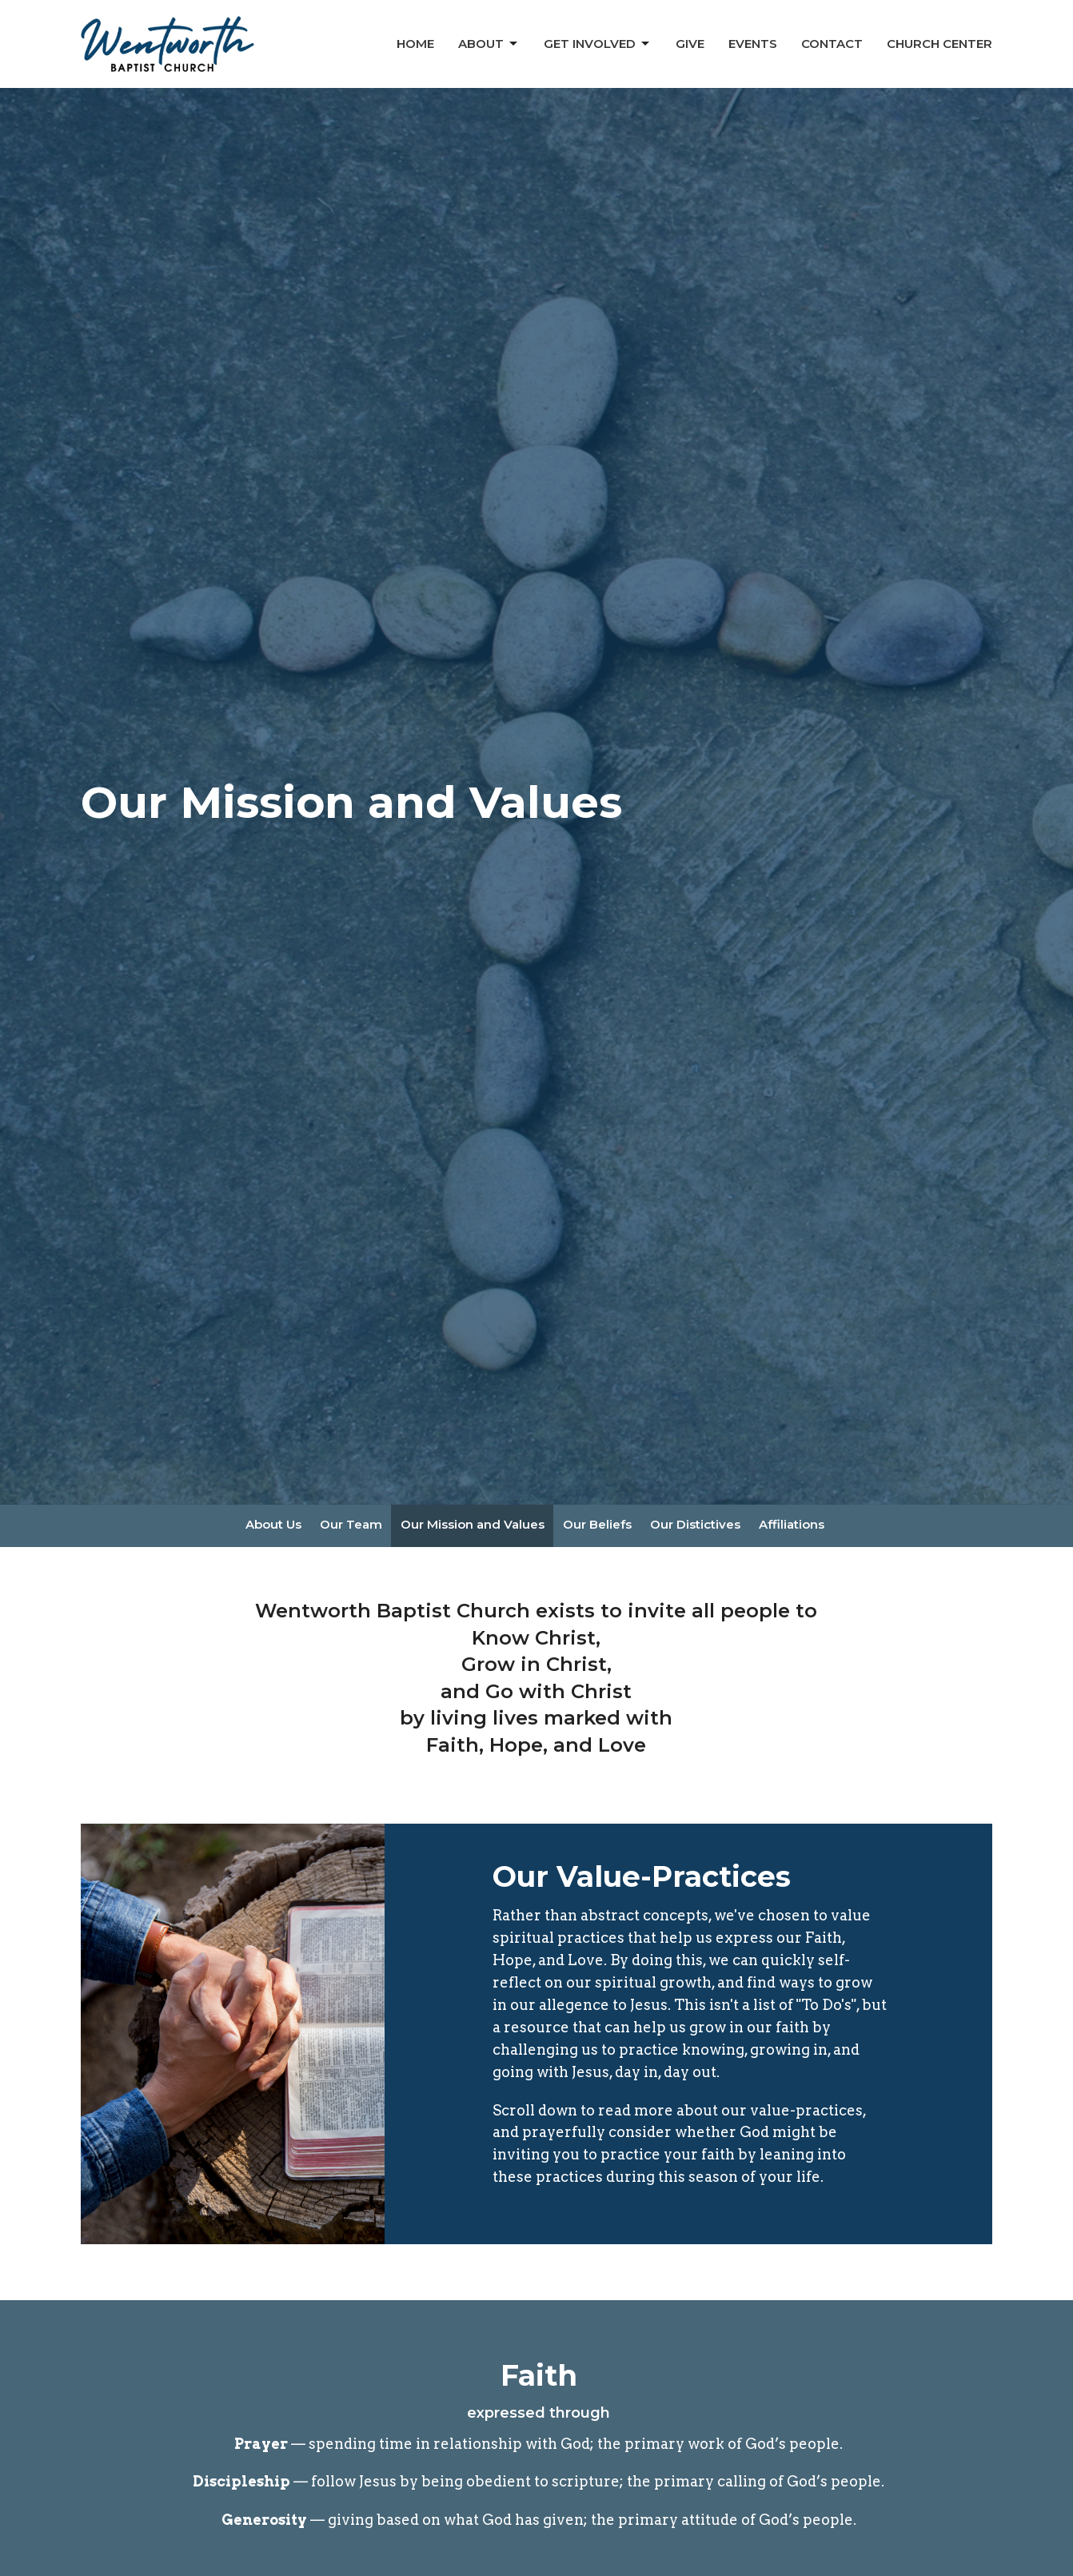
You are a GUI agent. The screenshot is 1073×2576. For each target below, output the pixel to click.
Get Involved (598, 44)
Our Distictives (695, 1524)
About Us (273, 1524)
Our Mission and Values (472, 1524)
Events (752, 43)
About (489, 44)
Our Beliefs (597, 1524)
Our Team (351, 1524)
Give (690, 43)
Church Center (939, 43)
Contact (832, 43)
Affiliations (791, 1524)
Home (415, 43)
